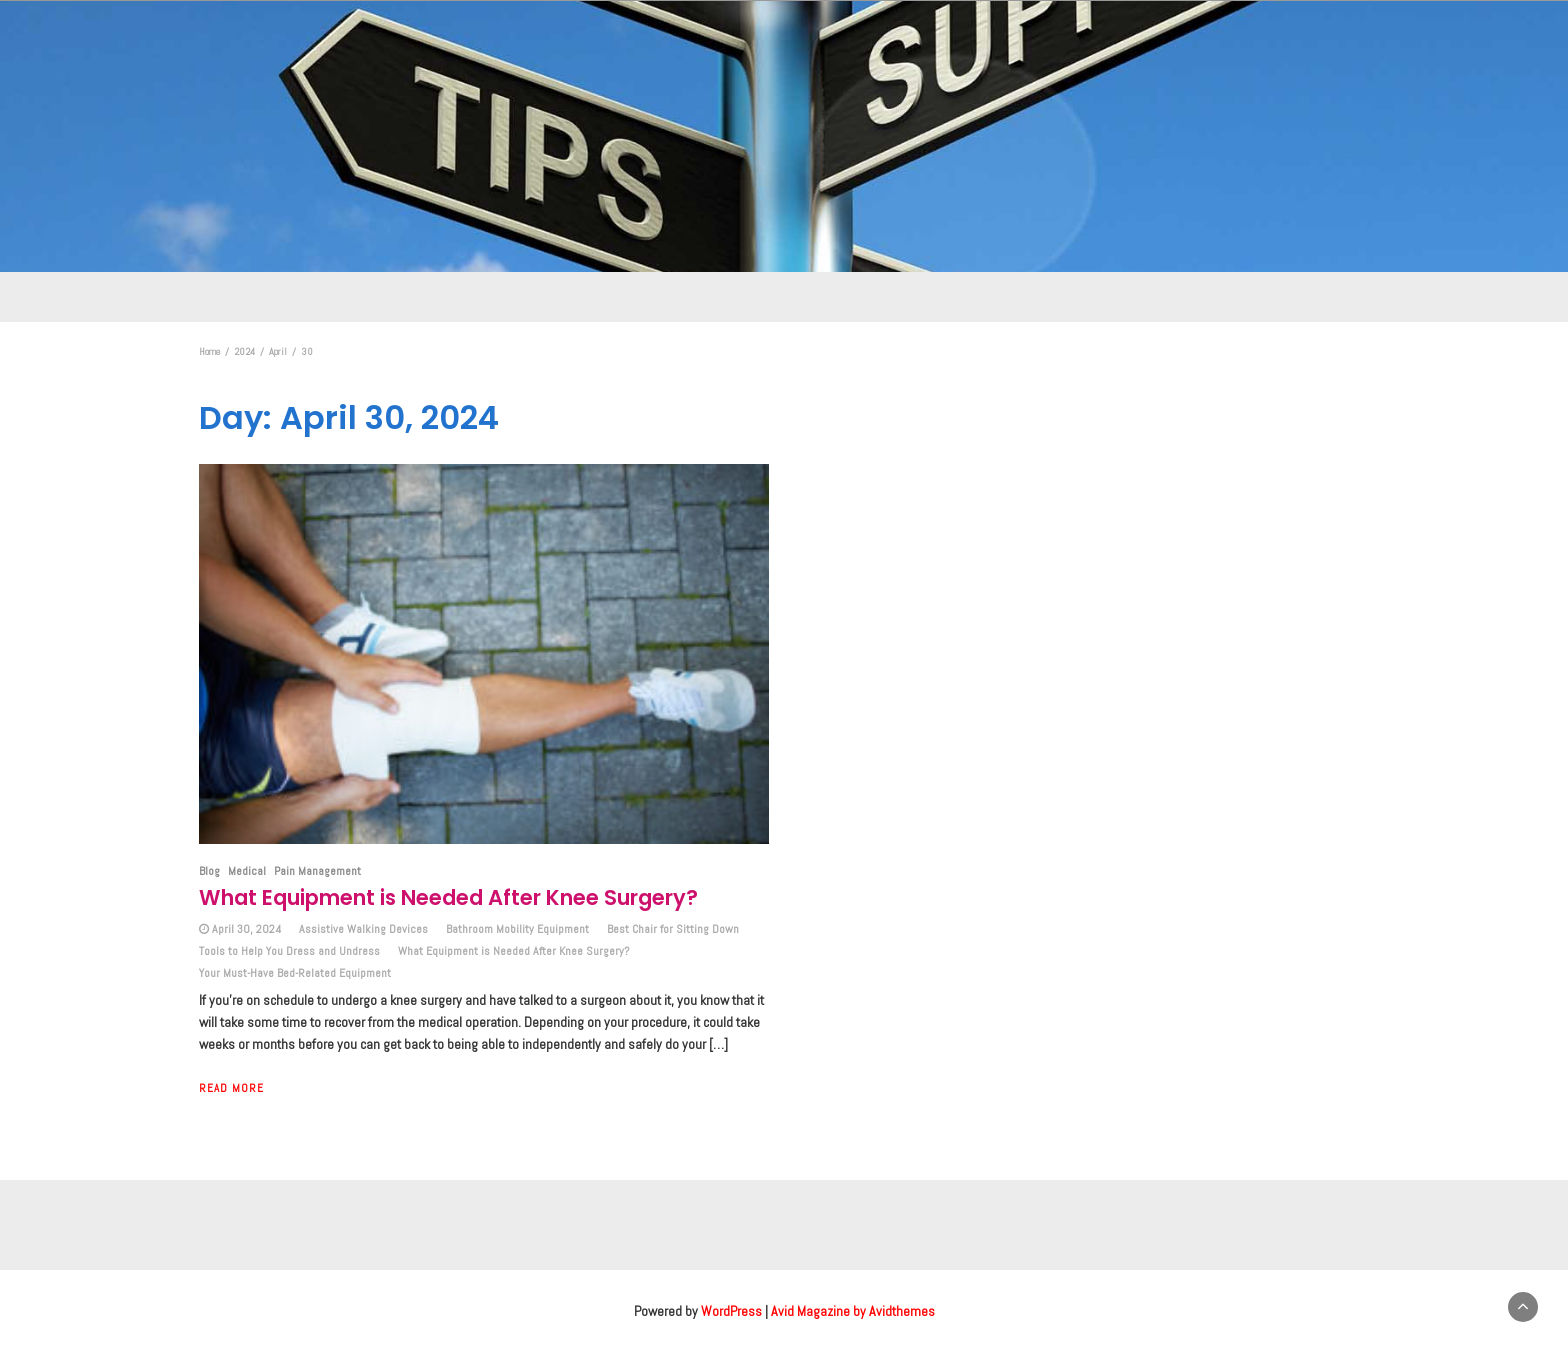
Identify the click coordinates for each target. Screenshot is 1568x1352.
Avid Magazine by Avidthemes (853, 1311)
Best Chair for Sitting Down (673, 929)
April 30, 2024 (246, 929)
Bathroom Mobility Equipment (517, 929)
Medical (247, 871)
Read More (231, 1088)
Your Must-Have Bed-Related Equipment (295, 973)
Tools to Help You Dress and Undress (289, 951)
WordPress (731, 1311)
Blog (209, 871)
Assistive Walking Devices (363, 929)
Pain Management (317, 871)
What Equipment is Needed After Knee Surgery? (448, 897)
